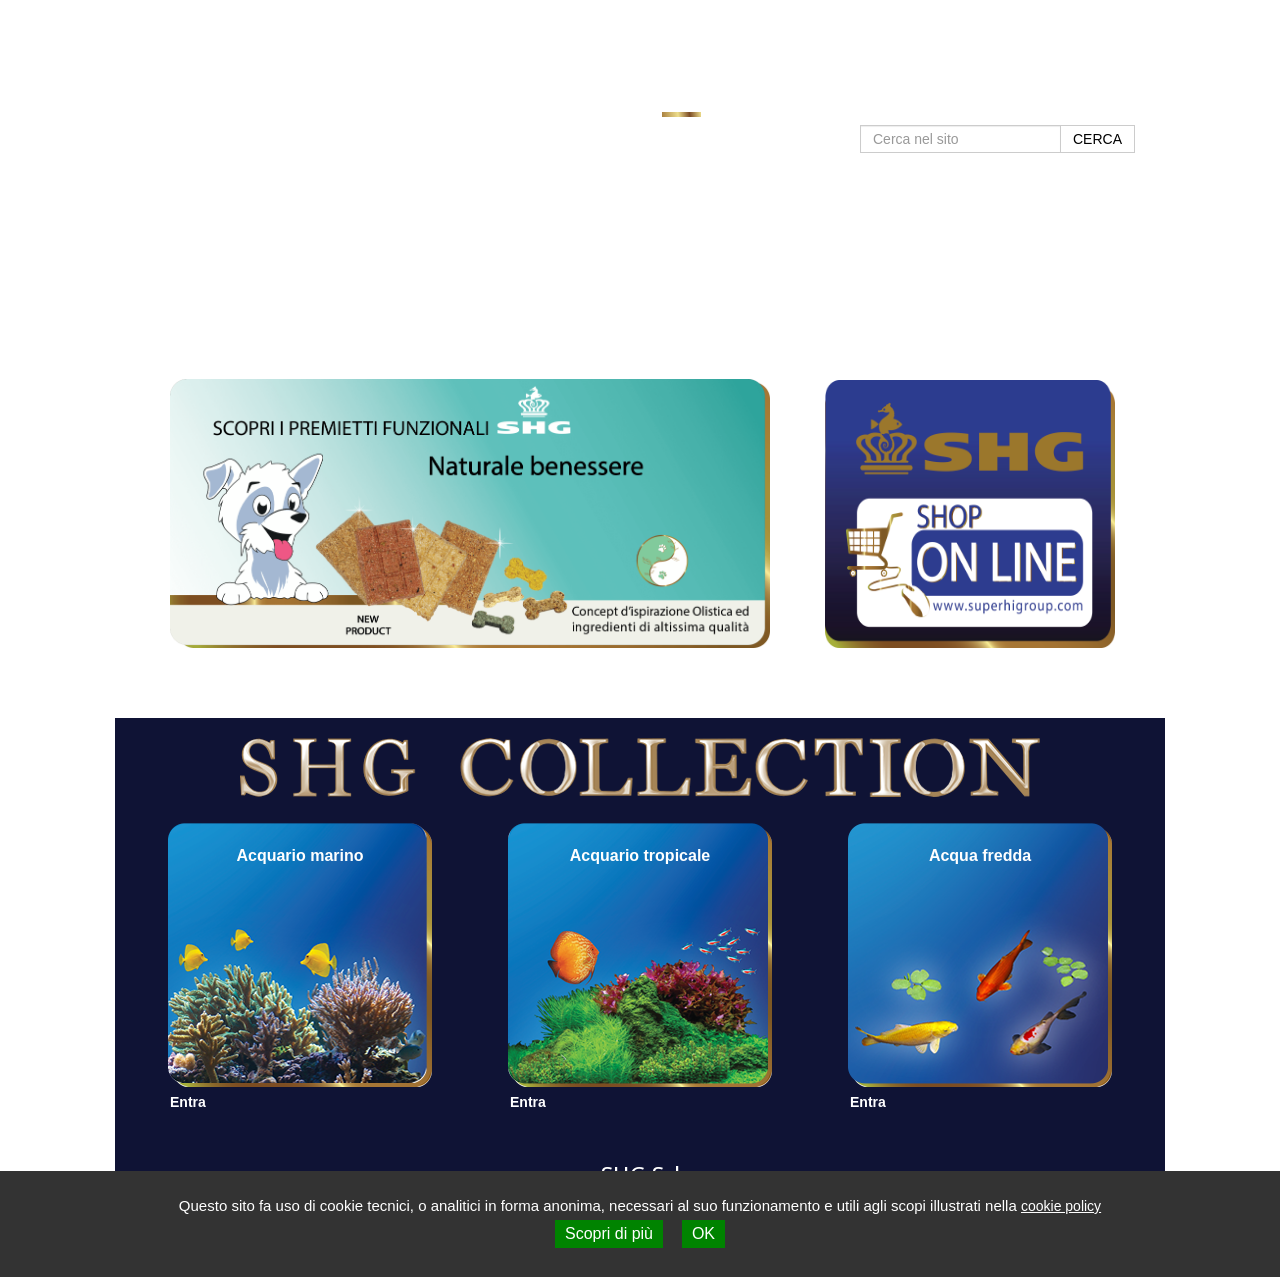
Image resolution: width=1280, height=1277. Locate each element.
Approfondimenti (850, 102)
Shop (1117, 102)
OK (703, 1233)
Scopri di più (609, 1233)
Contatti (1053, 102)
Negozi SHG (967, 102)
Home (681, 102)
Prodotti (748, 102)
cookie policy (1061, 1206)
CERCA (1097, 139)
